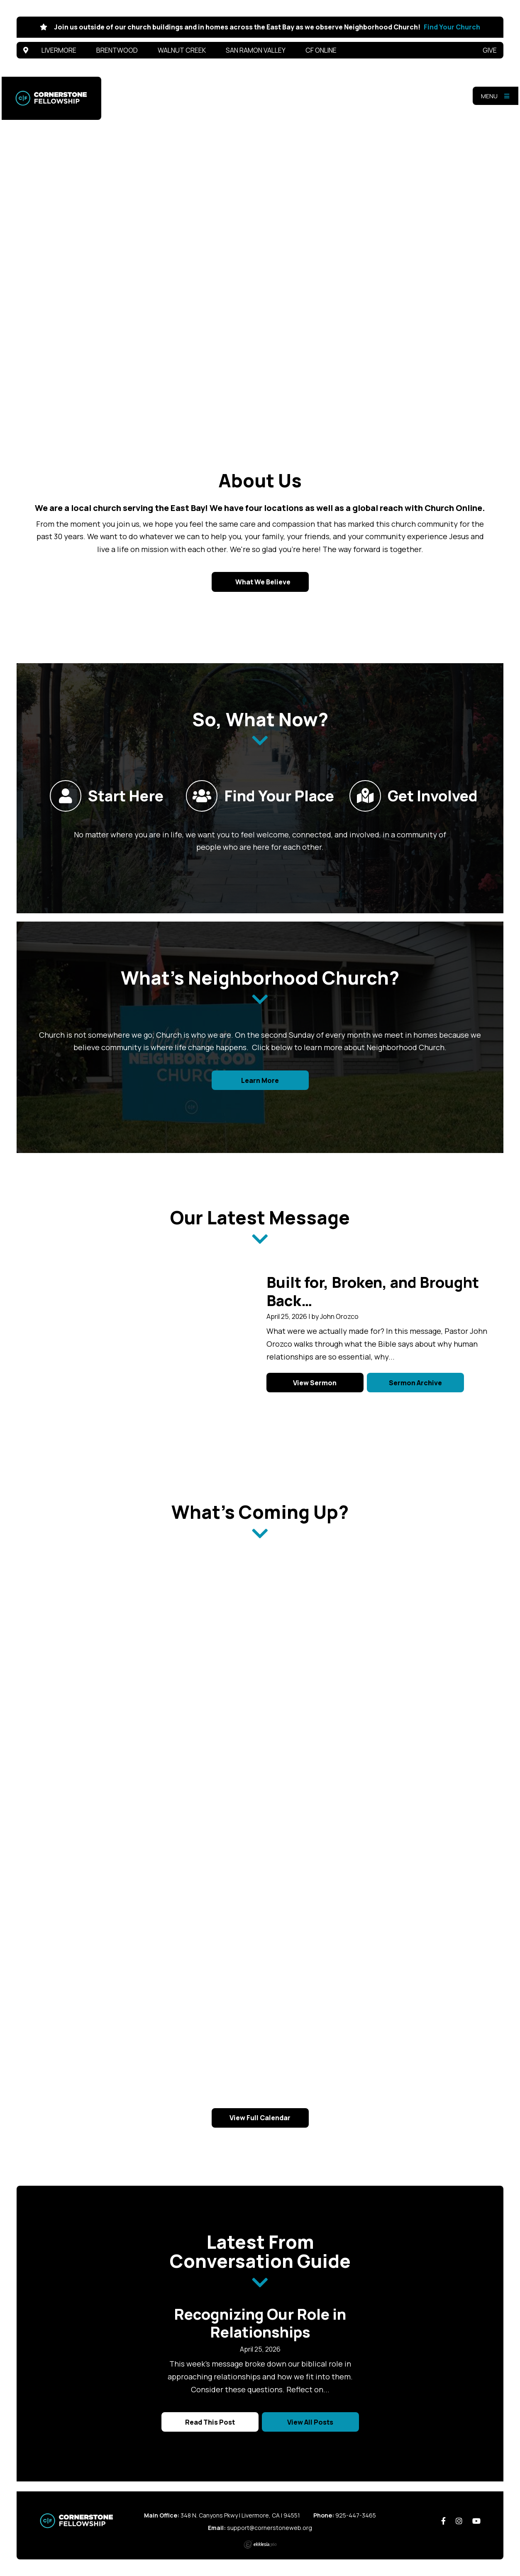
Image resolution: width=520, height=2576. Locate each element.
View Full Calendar (260, 2117)
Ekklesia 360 (260, 2544)
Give (490, 50)
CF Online (321, 50)
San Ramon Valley (256, 50)
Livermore (59, 50)
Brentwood (117, 50)
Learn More (260, 1080)
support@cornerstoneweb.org (269, 2528)
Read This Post (210, 2422)
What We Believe (262, 581)
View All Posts (310, 2422)
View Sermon (315, 1382)
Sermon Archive (415, 1382)
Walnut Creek (182, 50)
